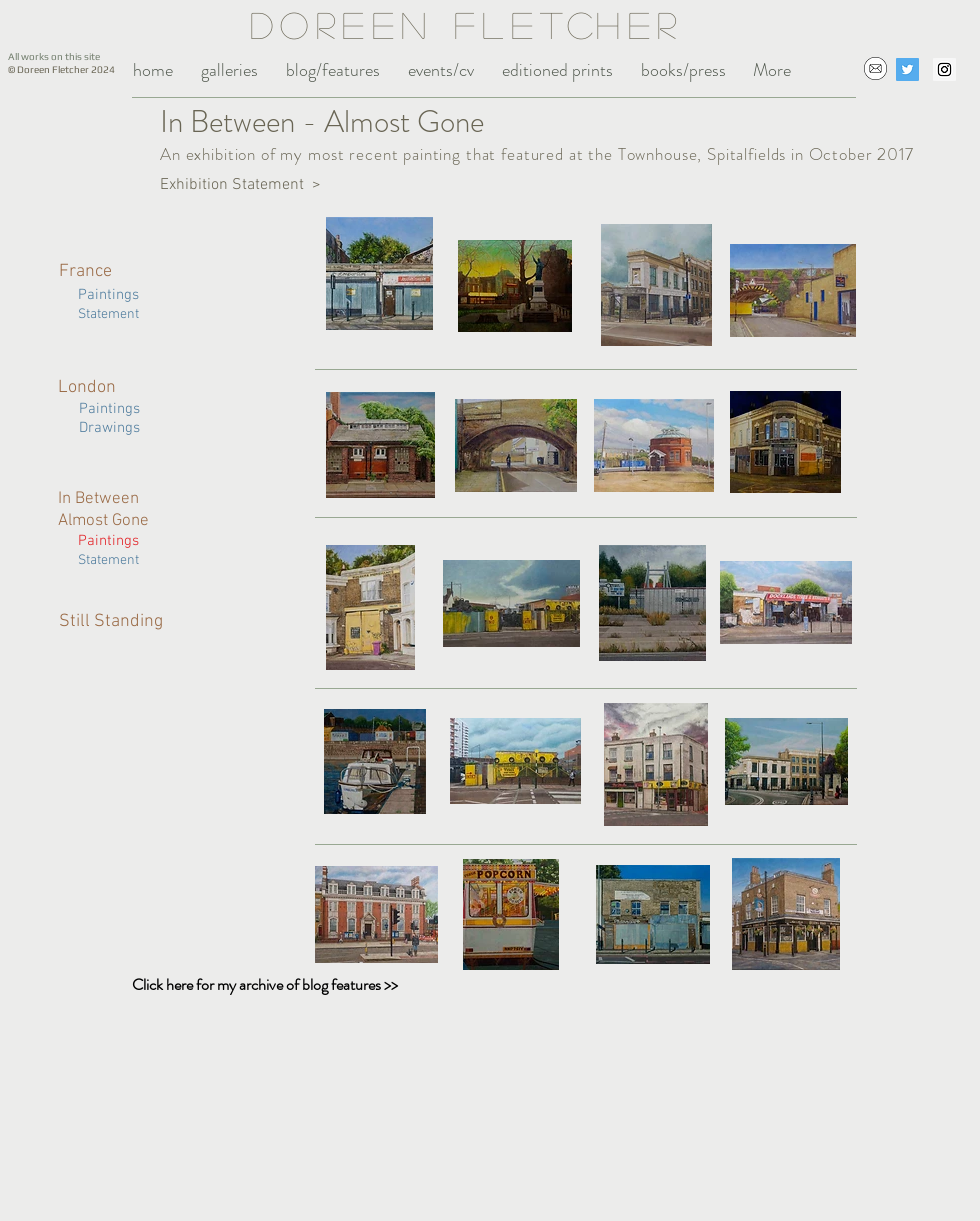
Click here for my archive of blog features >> (265, 984)
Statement (110, 560)
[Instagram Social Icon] (944, 69)
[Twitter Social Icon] (907, 69)
